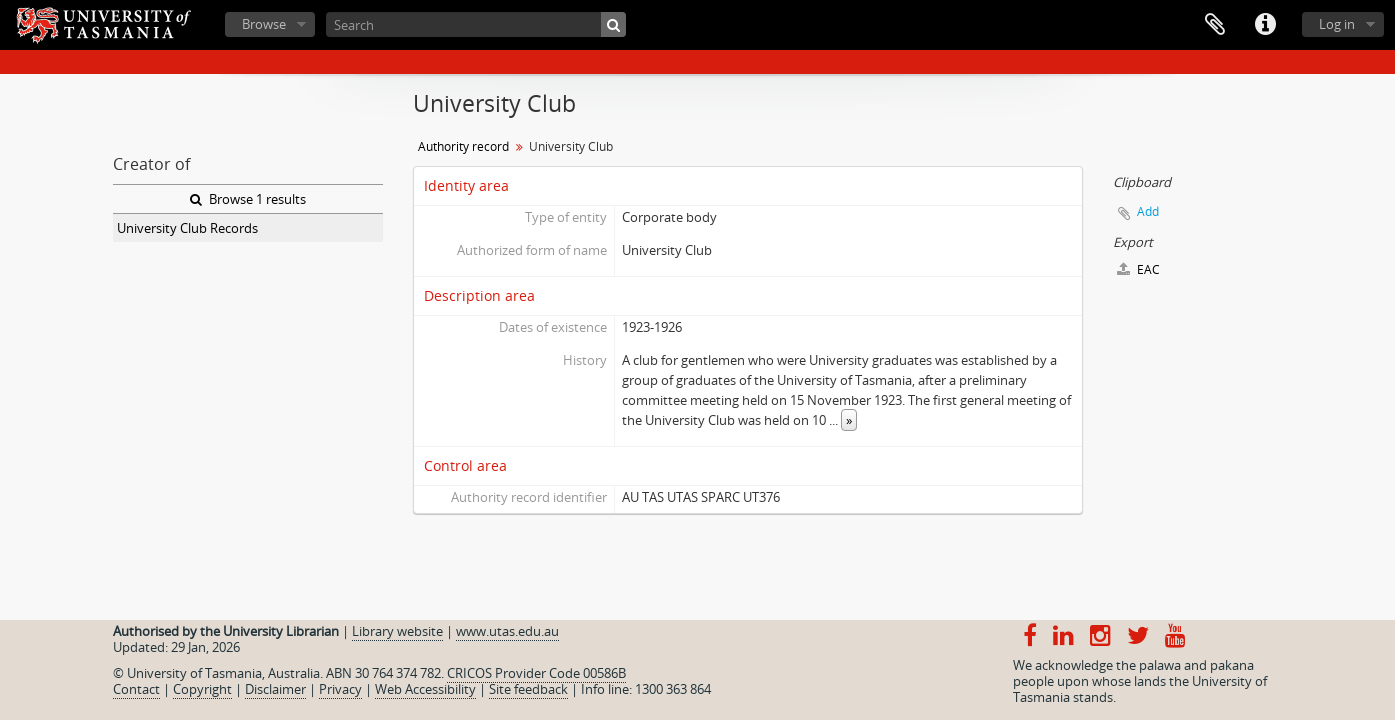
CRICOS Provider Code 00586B (536, 673)
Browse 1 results (248, 199)
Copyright (202, 689)
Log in (1337, 24)
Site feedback (528, 689)
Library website (397, 631)
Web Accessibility (425, 689)
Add (1148, 211)
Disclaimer (275, 689)
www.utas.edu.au (507, 631)
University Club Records (187, 228)
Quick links (1265, 25)
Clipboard (1215, 25)
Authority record (463, 146)
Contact (136, 689)
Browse (264, 24)
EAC (1138, 269)
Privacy (340, 689)
